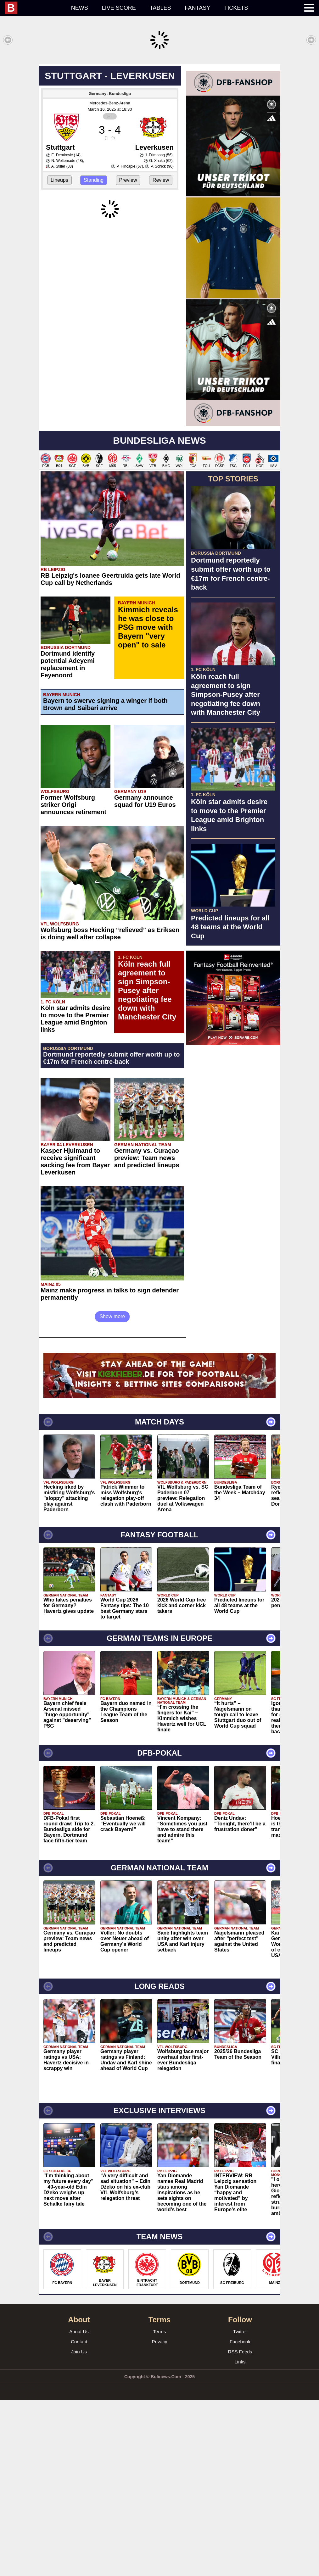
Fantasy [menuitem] (197, 8)
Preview (128, 272)
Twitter (240, 2507)
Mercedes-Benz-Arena (109, 195)
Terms (159, 2507)
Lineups (59, 272)
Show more (112, 1492)
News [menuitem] (79, 8)
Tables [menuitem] (160, 8)
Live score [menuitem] (119, 8)
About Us (79, 2507)
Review (161, 272)
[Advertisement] (159, 108)
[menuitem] (34, 8)
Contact (79, 2517)
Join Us (79, 2527)
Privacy (159, 2517)
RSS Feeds (240, 2527)
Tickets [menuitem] (236, 8)
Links (239, 2537)
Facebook (240, 2517)
